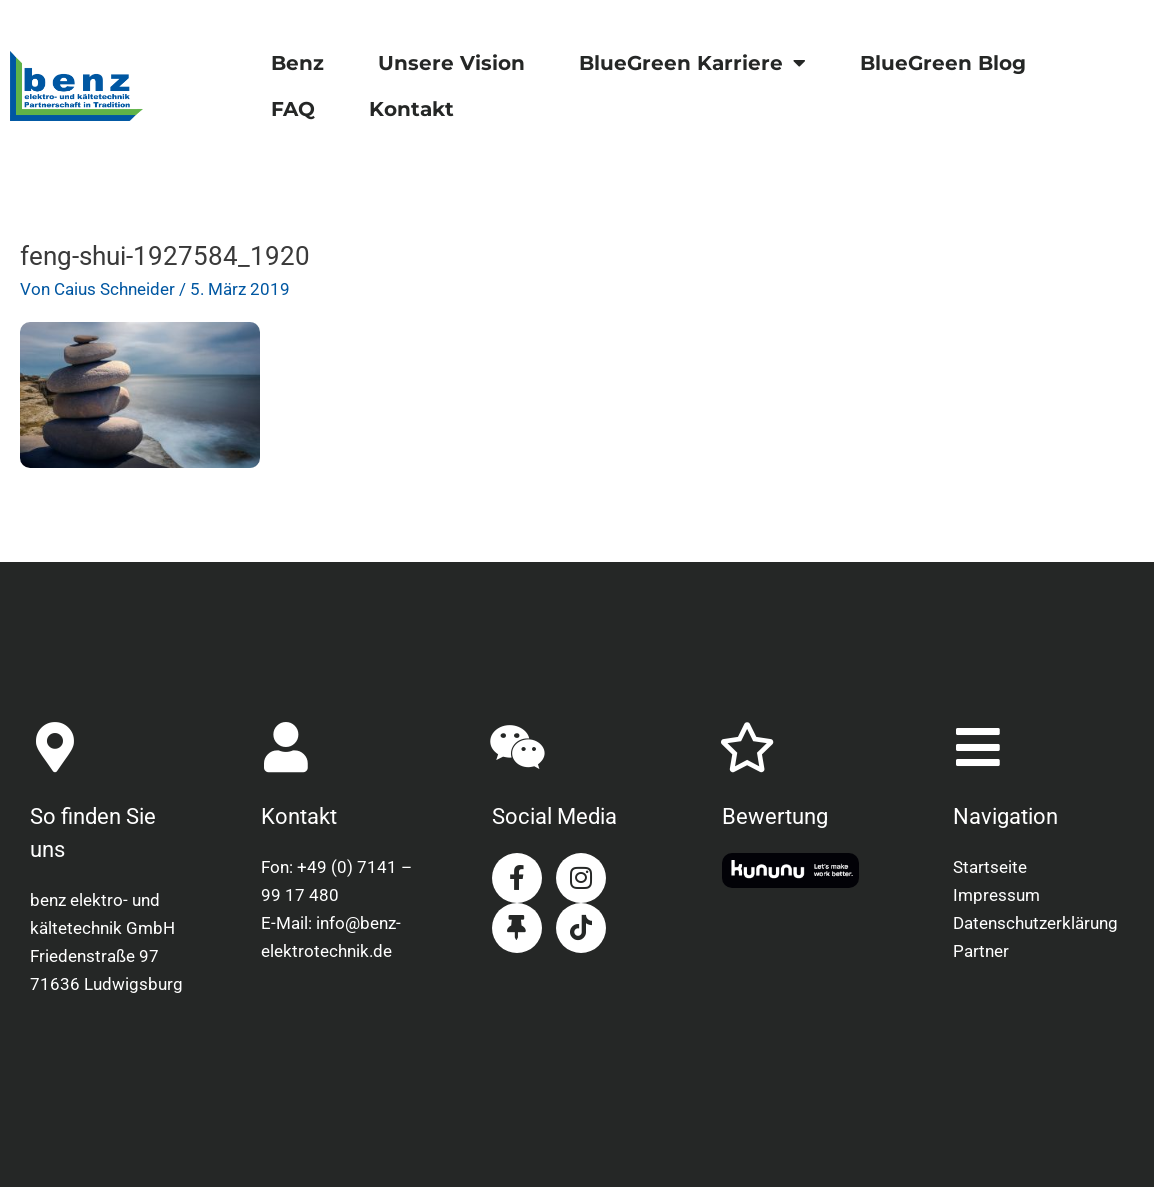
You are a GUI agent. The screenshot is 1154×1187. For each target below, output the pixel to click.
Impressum (996, 895)
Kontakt (411, 109)
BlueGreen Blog (943, 63)
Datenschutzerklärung (1035, 923)
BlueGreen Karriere (692, 63)
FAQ (293, 109)
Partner (981, 951)
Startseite (990, 867)
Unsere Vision (451, 63)
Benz (297, 63)
